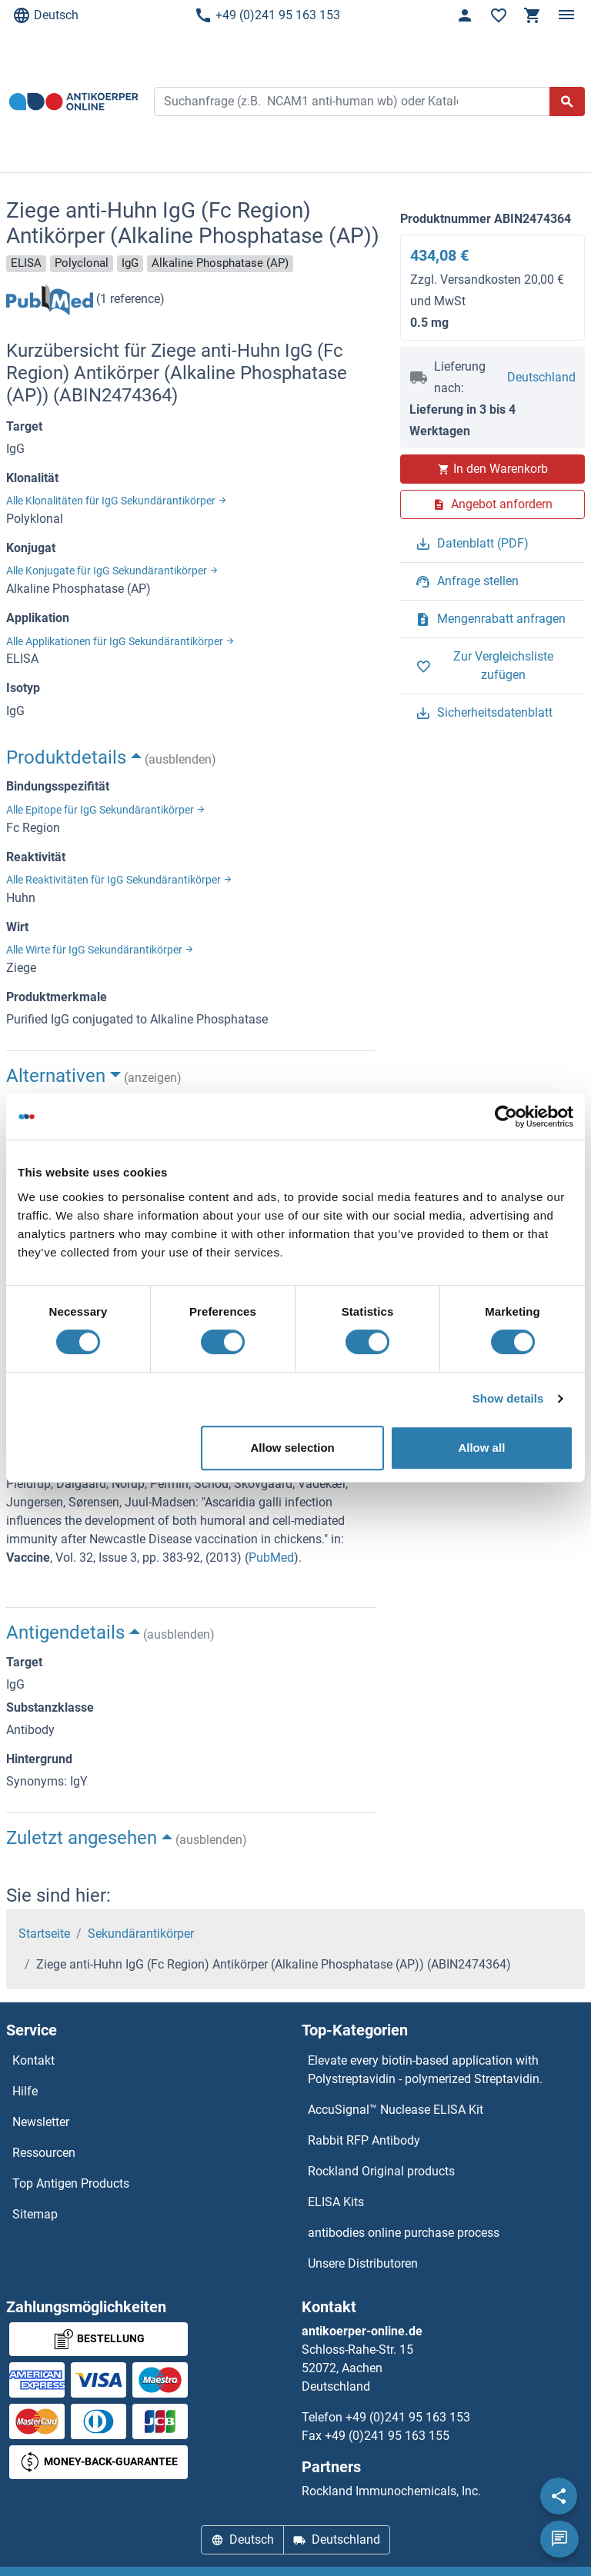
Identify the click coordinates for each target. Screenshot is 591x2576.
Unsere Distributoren (363, 2263)
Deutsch (45, 15)
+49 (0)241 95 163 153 (267, 15)
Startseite (44, 1933)
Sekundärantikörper (141, 1933)
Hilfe (25, 2091)
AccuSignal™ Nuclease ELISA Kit (395, 2109)
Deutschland (541, 377)
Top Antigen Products (70, 2183)
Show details (508, 1398)
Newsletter (40, 2122)
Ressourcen (43, 2152)
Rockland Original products (381, 2171)
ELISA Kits (336, 2202)
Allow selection (293, 1447)
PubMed (271, 1557)
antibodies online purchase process (403, 2232)
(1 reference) (85, 298)
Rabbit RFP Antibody (364, 2140)
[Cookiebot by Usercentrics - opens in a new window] (506, 1116)
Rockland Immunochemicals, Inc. (391, 2491)
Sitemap (35, 2214)
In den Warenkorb (493, 468)
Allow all (481, 1447)
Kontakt (33, 2060)
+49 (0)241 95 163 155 (387, 2435)
